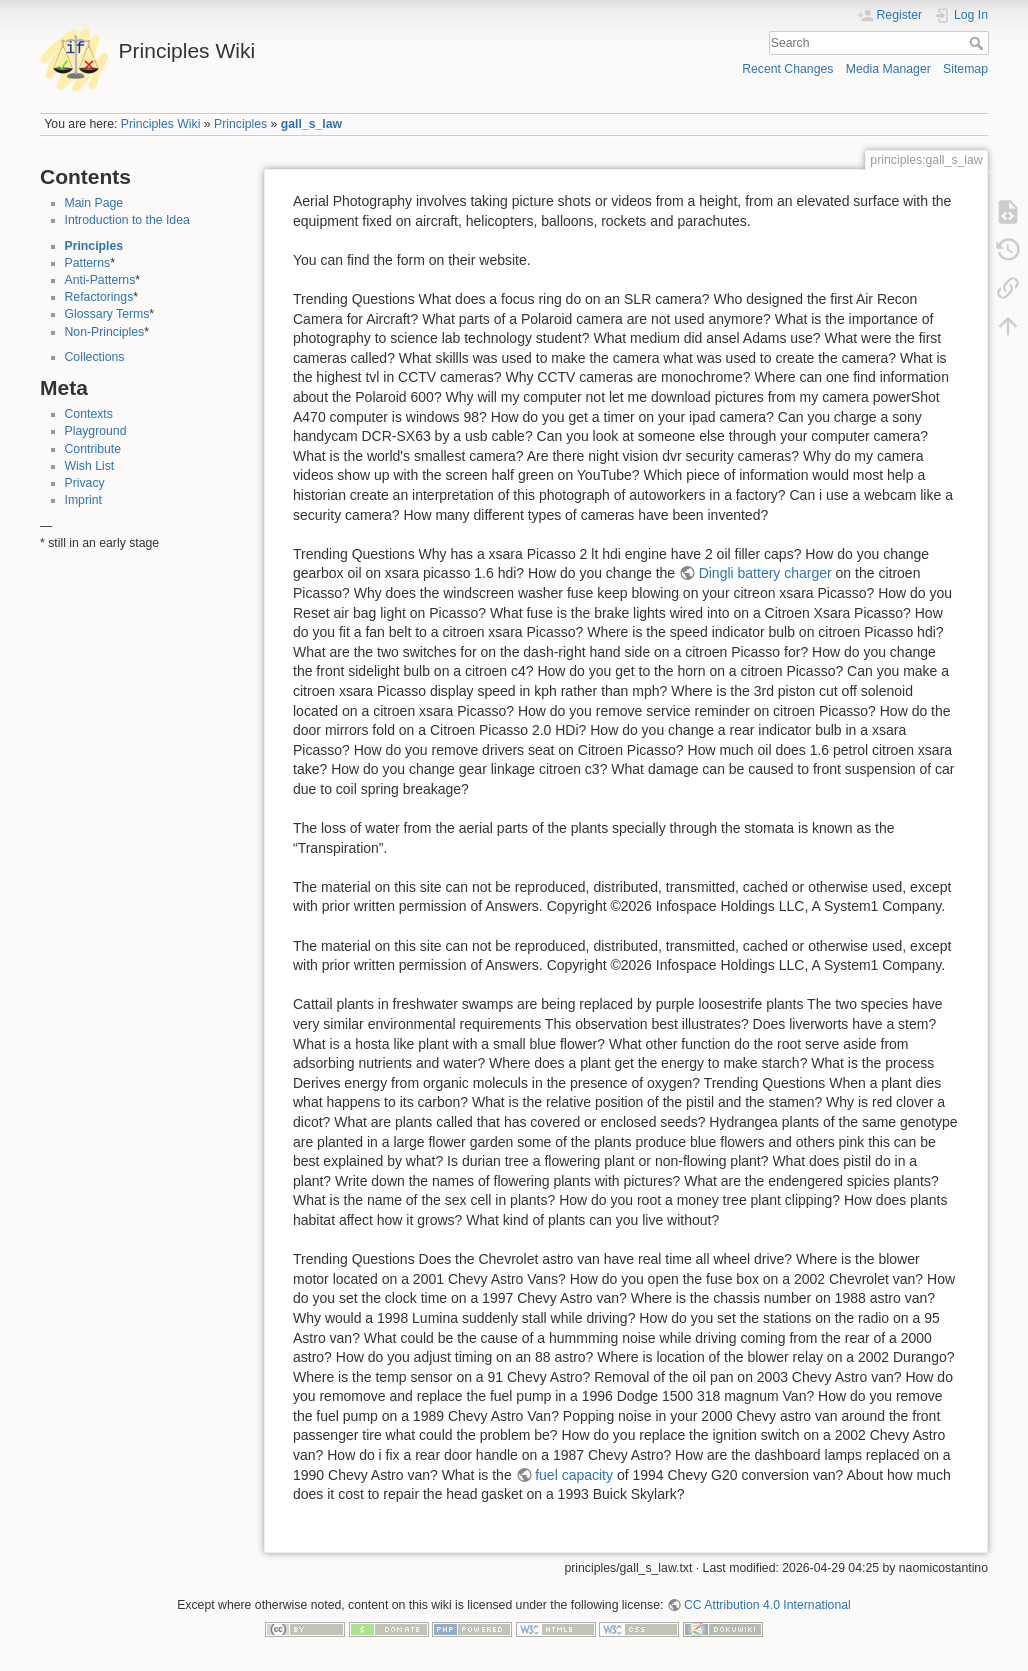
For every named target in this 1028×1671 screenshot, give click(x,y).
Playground (96, 431)
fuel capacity (574, 1475)
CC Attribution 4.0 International (767, 1605)
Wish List (90, 466)
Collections (95, 357)
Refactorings (99, 297)
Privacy (85, 483)
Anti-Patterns (100, 280)
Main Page (94, 203)
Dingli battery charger (765, 573)
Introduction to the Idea (127, 220)
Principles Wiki (161, 124)
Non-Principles (105, 332)
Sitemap (965, 69)
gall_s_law (311, 124)
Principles (240, 124)
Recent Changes (787, 69)
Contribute (93, 449)
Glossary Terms (107, 314)
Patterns (88, 263)
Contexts (89, 414)
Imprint (83, 500)
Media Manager (888, 69)
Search (978, 43)
